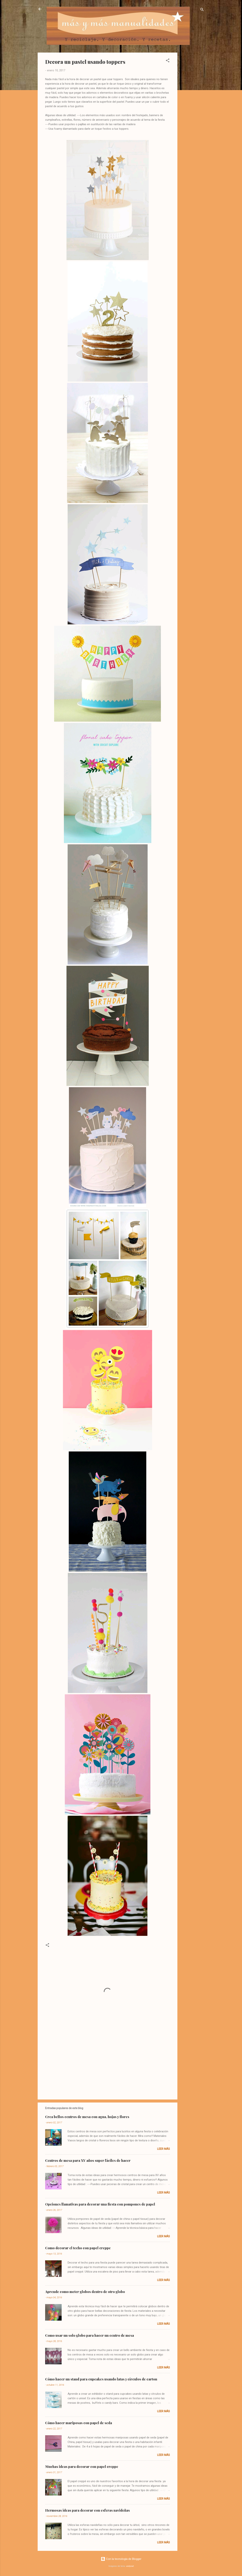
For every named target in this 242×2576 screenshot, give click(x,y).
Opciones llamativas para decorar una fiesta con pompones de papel (100, 2204)
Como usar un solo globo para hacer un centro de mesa (89, 2335)
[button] (167, 61)
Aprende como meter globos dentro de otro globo (85, 2291)
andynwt (130, 2566)
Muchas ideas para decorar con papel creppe (81, 2466)
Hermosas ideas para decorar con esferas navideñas (87, 2510)
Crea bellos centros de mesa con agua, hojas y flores (87, 2117)
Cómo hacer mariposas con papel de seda (78, 2423)
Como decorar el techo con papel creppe (78, 2248)
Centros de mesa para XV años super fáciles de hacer (88, 2160)
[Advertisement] (192, 109)
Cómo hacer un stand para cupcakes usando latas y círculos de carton (101, 2379)
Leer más (163, 2149)
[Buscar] (202, 10)
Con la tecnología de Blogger (121, 2559)
